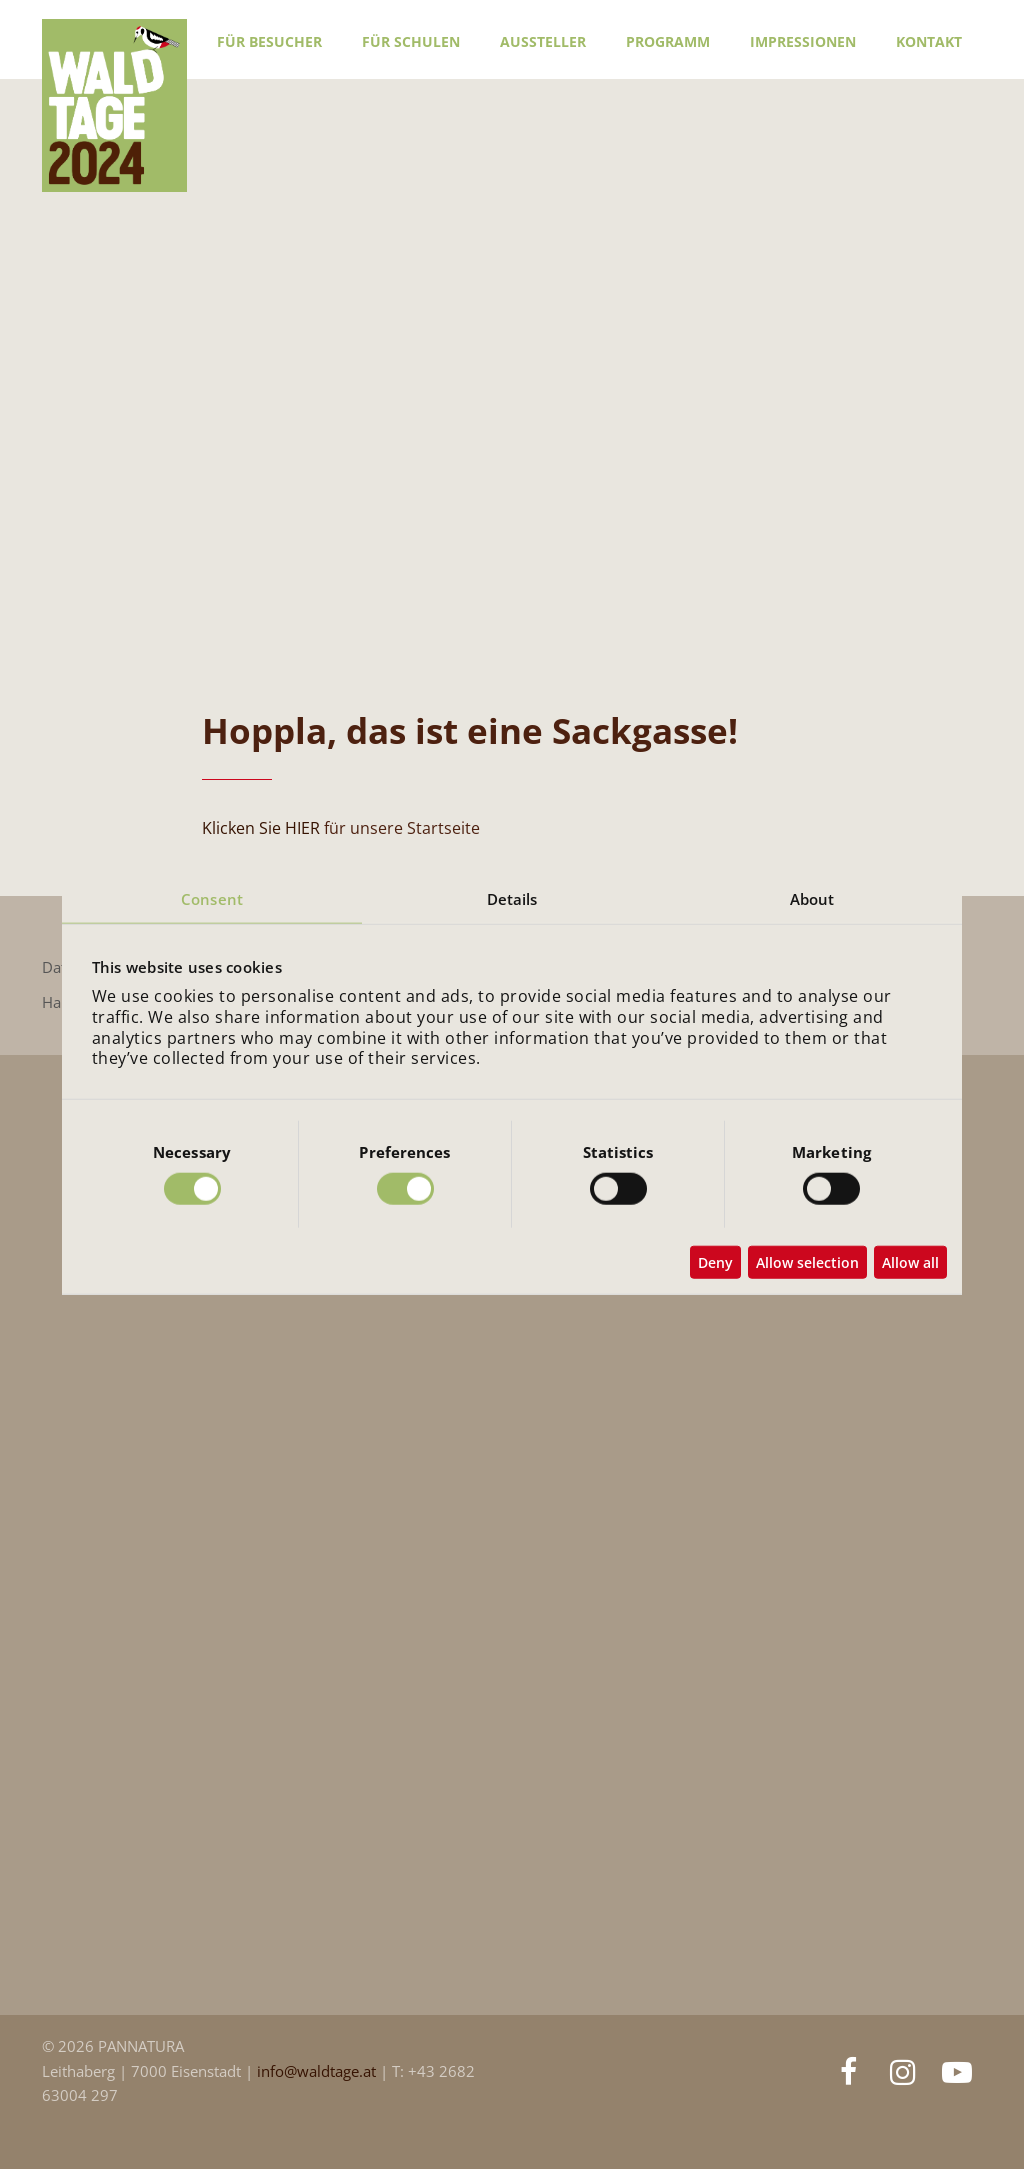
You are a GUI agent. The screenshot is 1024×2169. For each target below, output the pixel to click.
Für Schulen (411, 41)
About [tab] (812, 898)
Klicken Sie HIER (261, 828)
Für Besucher (269, 41)
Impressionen (803, 41)
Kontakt (929, 41)
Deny (715, 1262)
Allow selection (807, 1262)
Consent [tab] (212, 898)
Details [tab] (512, 898)
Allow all (910, 1262)
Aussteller (543, 41)
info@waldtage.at (318, 2071)
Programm (668, 41)
